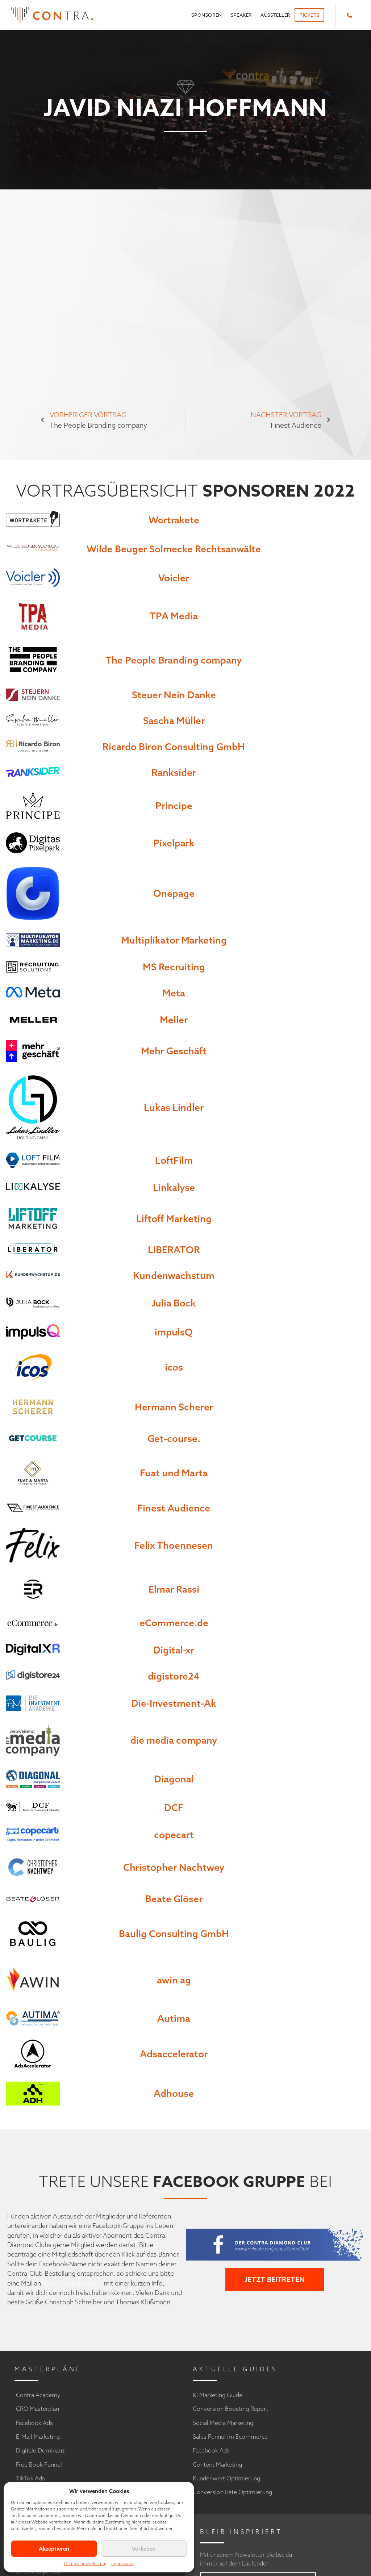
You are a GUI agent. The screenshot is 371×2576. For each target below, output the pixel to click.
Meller (174, 1019)
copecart (174, 1834)
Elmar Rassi (174, 1589)
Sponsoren (206, 15)
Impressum (122, 2563)
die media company (173, 1740)
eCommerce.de (173, 1623)
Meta (173, 993)
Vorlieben (144, 2548)
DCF (173, 1807)
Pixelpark (174, 843)
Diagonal (174, 1779)
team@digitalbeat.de (72, 2283)
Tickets (309, 15)
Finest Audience (173, 1508)
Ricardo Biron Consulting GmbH (174, 746)
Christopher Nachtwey (174, 1867)
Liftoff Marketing (174, 1218)
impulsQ (174, 1332)
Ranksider (173, 772)
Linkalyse (174, 1187)
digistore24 (174, 1676)
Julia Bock (174, 1303)
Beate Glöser (174, 1899)
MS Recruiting (174, 967)
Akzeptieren (54, 2548)
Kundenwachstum (173, 1275)
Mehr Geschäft (174, 1051)
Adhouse (174, 2093)
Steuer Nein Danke (174, 695)
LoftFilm (174, 1160)
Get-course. (173, 1438)
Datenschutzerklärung (86, 2563)
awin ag (174, 1980)
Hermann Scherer (174, 1407)
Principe (173, 805)
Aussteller (275, 15)
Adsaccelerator (174, 2054)
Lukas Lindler (174, 1107)
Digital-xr (173, 1650)
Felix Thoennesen (173, 1545)
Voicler (173, 578)
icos (174, 1367)
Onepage (174, 893)
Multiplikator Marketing (174, 940)
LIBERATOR (174, 1249)
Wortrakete (174, 520)
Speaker (241, 15)
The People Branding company (173, 660)
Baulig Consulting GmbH (174, 1933)
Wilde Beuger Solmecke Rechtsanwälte (174, 549)
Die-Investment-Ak (173, 1703)
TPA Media (174, 616)
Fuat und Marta (174, 1473)
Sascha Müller (174, 720)
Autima (173, 2018)
